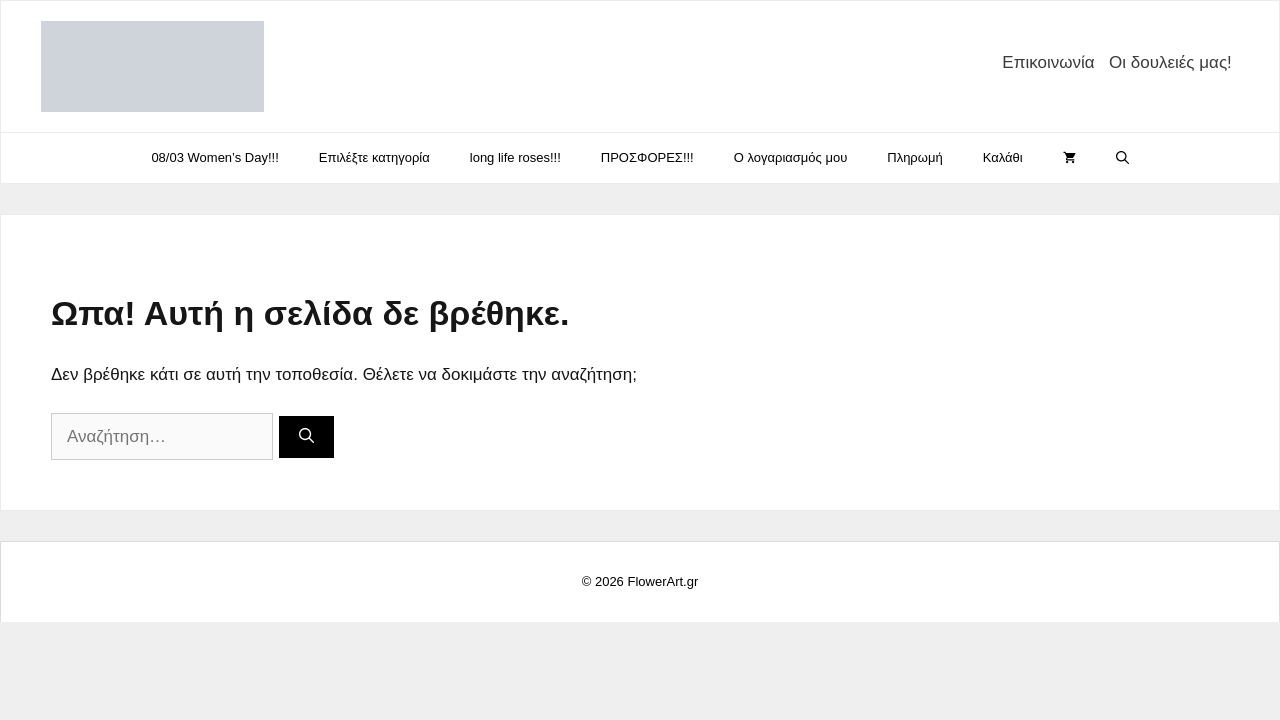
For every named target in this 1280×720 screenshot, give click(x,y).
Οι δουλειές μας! (1170, 62)
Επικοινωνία (1048, 62)
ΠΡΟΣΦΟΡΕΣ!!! (647, 157)
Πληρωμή (914, 157)
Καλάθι (1003, 157)
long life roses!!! (515, 157)
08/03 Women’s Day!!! (214, 157)
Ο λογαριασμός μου (791, 157)
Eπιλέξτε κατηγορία (374, 157)
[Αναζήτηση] (306, 437)
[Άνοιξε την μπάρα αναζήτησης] (1122, 158)
